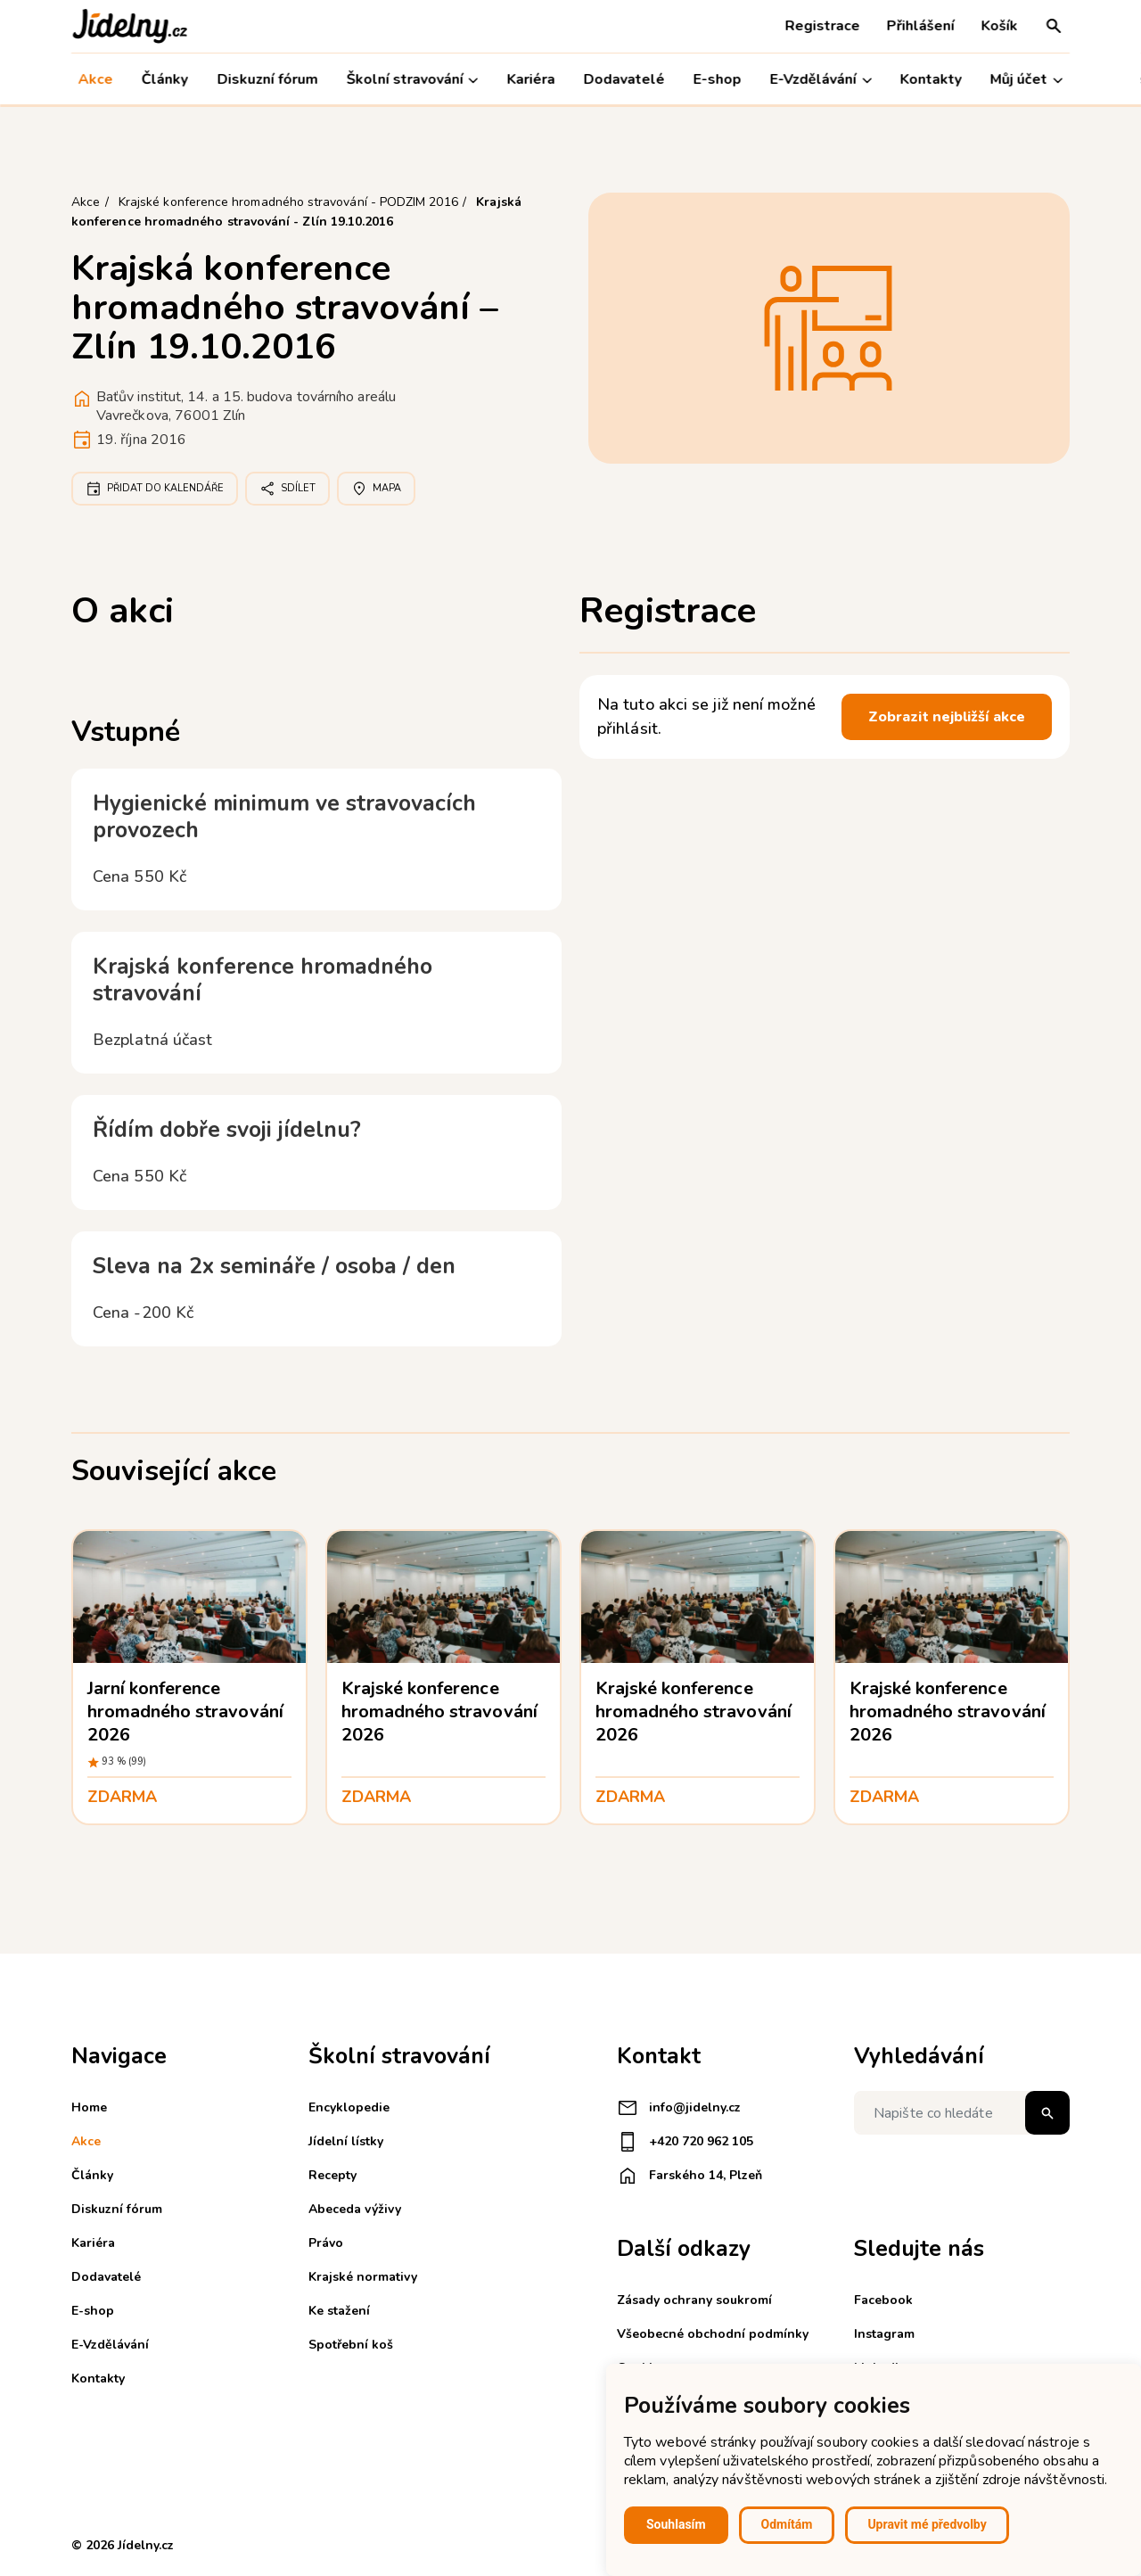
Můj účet (1026, 80)
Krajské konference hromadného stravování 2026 (439, 1711)
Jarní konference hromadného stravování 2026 (185, 1711)
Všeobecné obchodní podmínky (713, 2333)
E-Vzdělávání (821, 80)
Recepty (332, 2175)
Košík (999, 26)
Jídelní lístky (345, 2141)
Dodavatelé (624, 79)
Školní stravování (412, 80)
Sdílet (287, 489)
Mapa (376, 489)
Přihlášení (921, 26)
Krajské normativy (362, 2276)
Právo (325, 2242)
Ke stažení (339, 2310)
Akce (95, 79)
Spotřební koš (350, 2344)
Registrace (822, 26)
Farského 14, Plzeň (689, 2175)
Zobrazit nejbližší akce (946, 717)
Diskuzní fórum (267, 79)
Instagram (884, 2333)
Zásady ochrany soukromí (694, 2300)
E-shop (718, 79)
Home (89, 2107)
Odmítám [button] (787, 2524)
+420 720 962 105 (685, 2141)
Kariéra (530, 79)
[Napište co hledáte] (962, 2113)
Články (165, 79)
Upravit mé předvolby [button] (926, 2524)
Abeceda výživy (354, 2209)
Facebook (883, 2300)
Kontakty (931, 79)
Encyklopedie (349, 2107)
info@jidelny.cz (679, 2108)
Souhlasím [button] (676, 2524)
